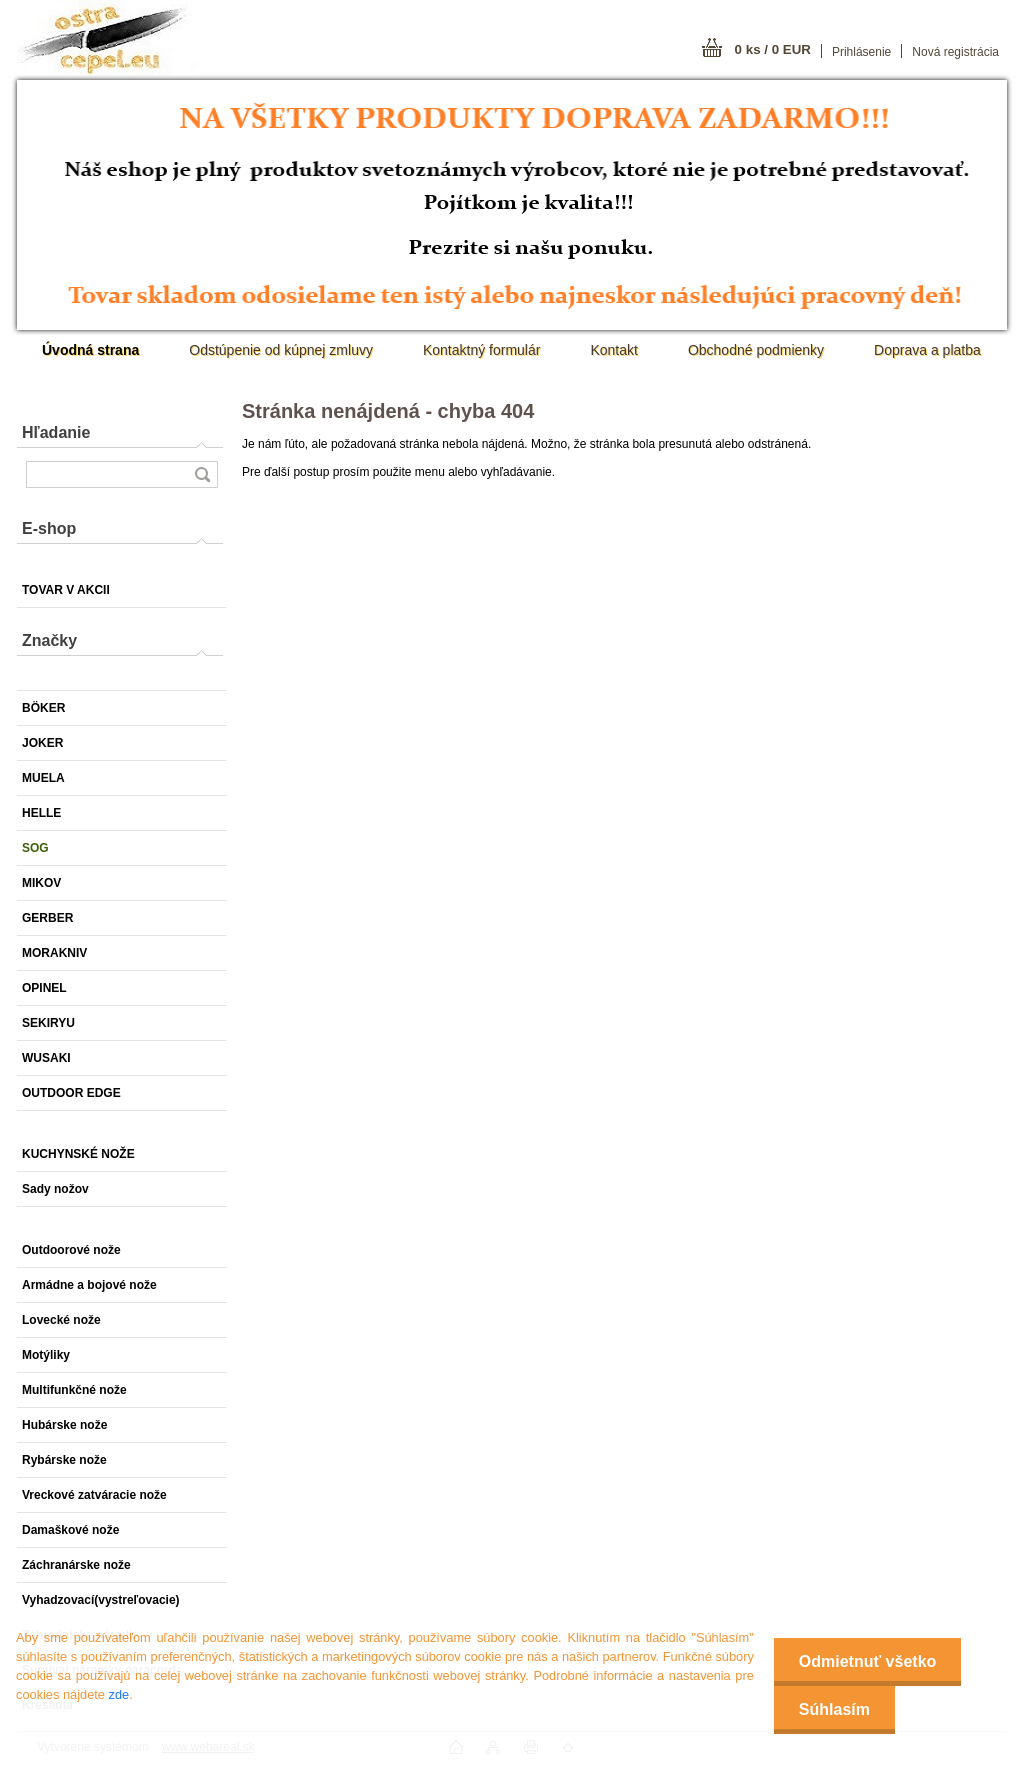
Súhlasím (834, 1709)
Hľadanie (56, 432)
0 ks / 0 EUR (773, 49)
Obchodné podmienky (756, 350)
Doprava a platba (927, 350)
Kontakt (613, 350)
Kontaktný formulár (482, 350)
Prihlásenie (861, 52)
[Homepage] (90, 350)
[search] (202, 474)
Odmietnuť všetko (867, 1661)
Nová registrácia (955, 52)
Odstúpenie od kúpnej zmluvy (281, 350)
